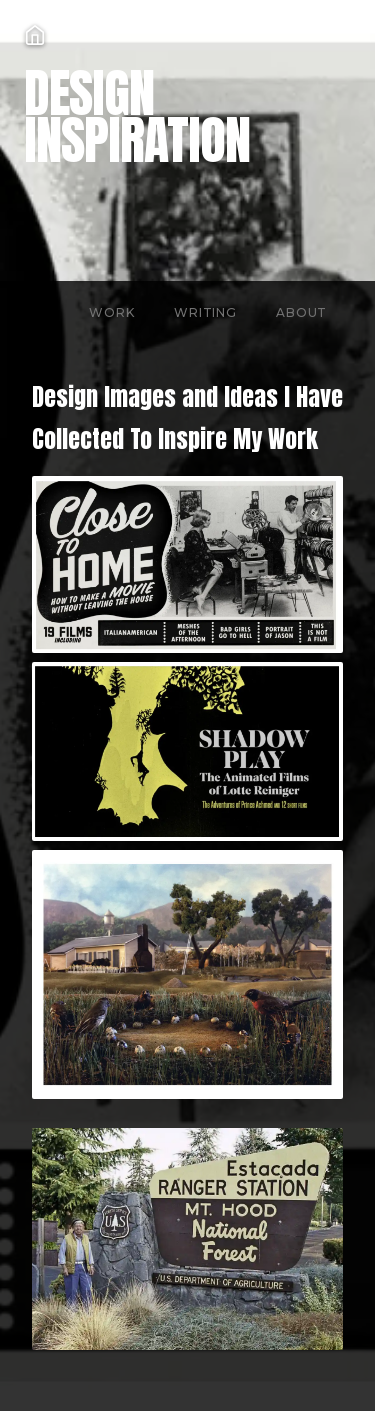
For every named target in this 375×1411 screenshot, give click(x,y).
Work (111, 312)
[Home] (199, 35)
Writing (205, 312)
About (301, 312)
